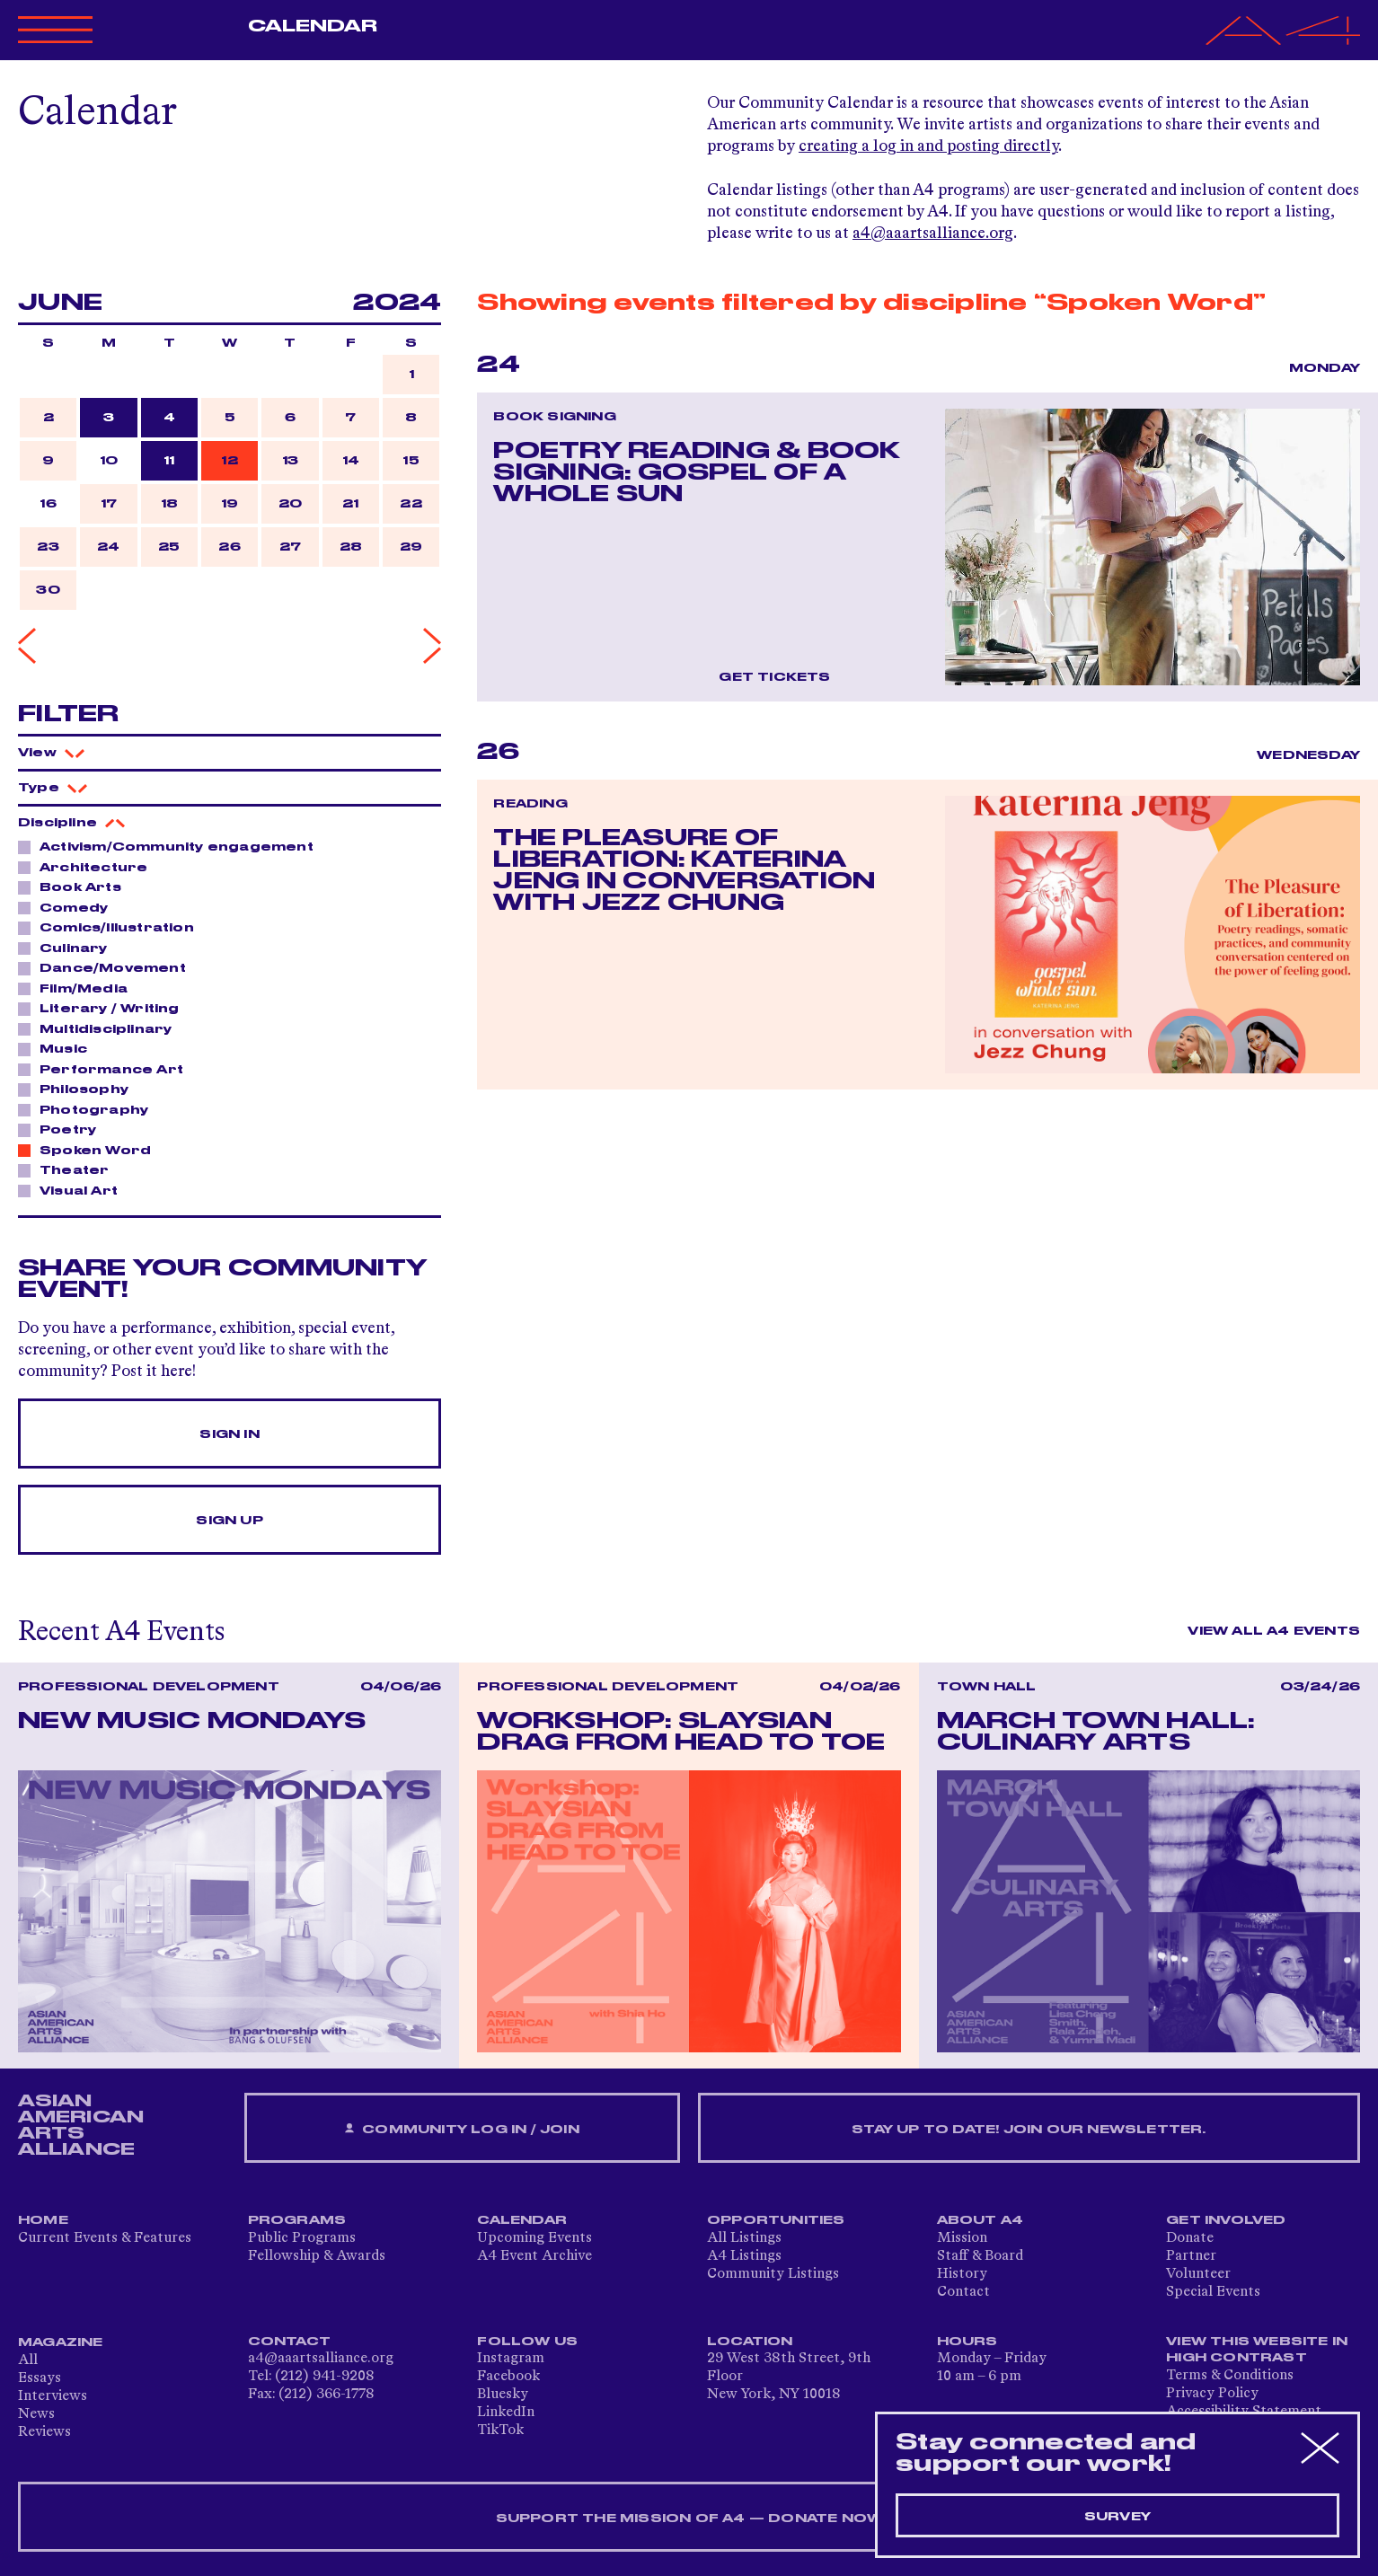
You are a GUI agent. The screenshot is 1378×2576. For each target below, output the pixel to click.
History (962, 2274)
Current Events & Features (104, 2238)
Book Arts (75, 886)
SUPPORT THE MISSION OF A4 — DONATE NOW (689, 2518)
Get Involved (1225, 2220)
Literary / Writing (104, 1008)
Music (58, 1048)
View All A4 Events (1274, 1631)
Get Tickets (774, 677)
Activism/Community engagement (171, 846)
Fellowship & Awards (316, 2256)
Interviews (52, 2396)
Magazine (60, 2342)
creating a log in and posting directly (928, 146)
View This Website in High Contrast (1256, 2349)
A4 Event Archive (534, 2256)
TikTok (500, 2430)
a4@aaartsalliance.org (932, 233)
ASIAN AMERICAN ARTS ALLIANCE (81, 2125)
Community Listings (773, 2274)
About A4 (980, 2220)
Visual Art (73, 1190)
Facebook (508, 2376)
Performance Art (106, 1069)
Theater (69, 1169)
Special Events (1213, 2292)
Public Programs (302, 2238)
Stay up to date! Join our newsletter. (1029, 2129)
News (36, 2414)
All (28, 2360)
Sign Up (229, 1520)
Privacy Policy (1212, 2393)
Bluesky (502, 2394)
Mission (962, 2238)
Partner (1191, 2256)
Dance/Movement (108, 967)
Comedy (68, 907)
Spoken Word (90, 1149)
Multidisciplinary (100, 1028)
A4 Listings (744, 2256)
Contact (963, 2292)
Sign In (229, 1434)
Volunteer (1198, 2274)
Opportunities (776, 2220)
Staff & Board (980, 2256)
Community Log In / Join (462, 2129)
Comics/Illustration (112, 927)
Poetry (63, 1129)
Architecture (88, 867)
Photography (89, 1109)
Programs (297, 2220)
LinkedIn (505, 2412)
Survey (1117, 2516)
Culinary (68, 947)
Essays (39, 2378)
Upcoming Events (534, 2238)
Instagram (510, 2358)
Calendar (313, 26)
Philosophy (79, 1088)
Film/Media (78, 988)
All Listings (744, 2238)
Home (43, 2220)
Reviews (44, 2432)
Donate (1190, 2238)
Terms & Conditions (1230, 2376)
